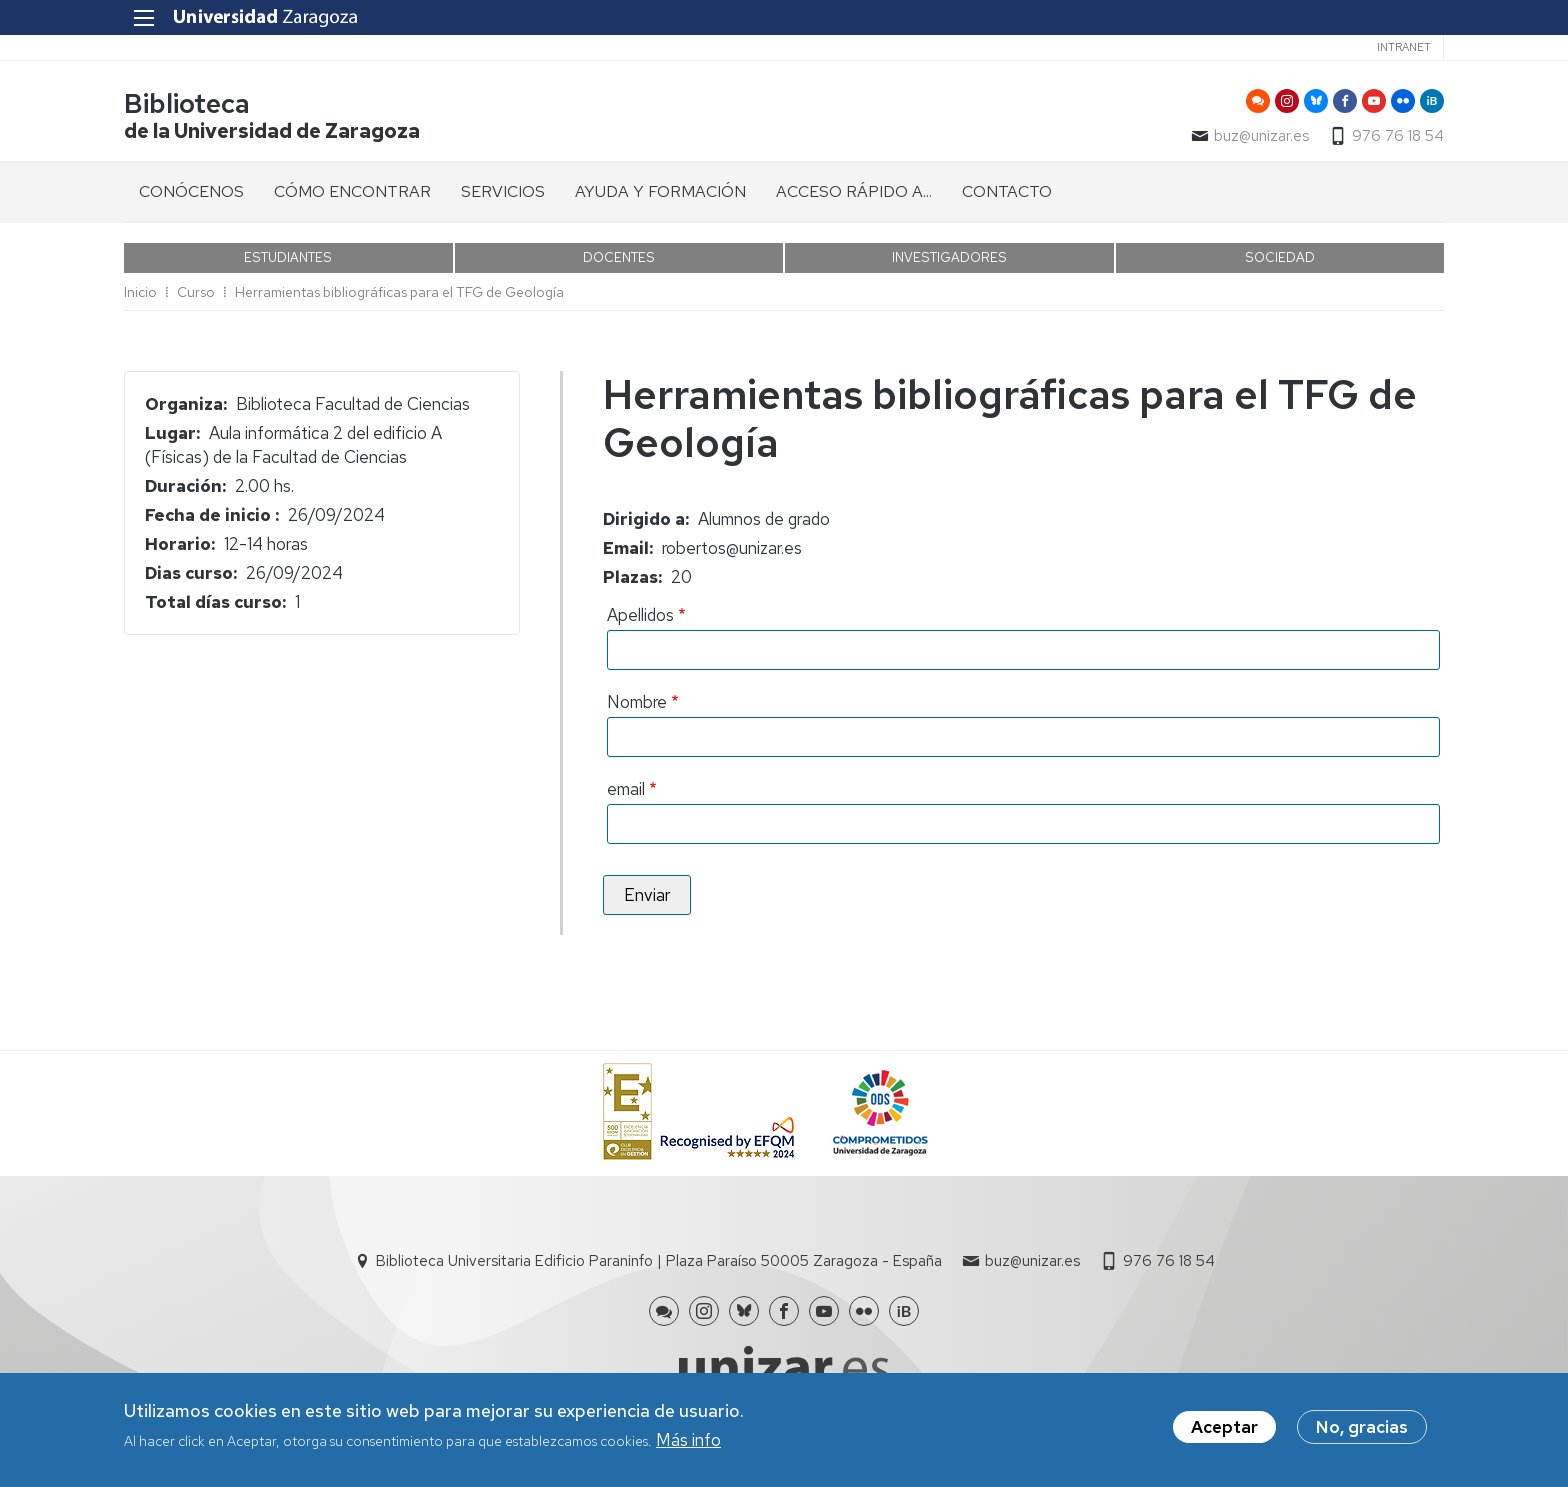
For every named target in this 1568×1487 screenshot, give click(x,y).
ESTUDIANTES (288, 257)
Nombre (637, 702)
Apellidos (640, 615)
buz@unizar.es (1261, 136)
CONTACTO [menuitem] (1007, 191)
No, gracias (1362, 1430)
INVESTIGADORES (949, 257)
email (626, 789)
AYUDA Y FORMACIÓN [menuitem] (660, 191)
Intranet (1404, 47)
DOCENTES (619, 257)
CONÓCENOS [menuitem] (191, 191)
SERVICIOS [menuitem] (503, 191)
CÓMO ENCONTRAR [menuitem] (352, 191)
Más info (688, 1444)
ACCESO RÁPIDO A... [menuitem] (854, 191)
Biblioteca (187, 103)
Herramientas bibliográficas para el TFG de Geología (399, 292)
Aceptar (1224, 1430)
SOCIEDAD (1280, 257)
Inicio (140, 292)
